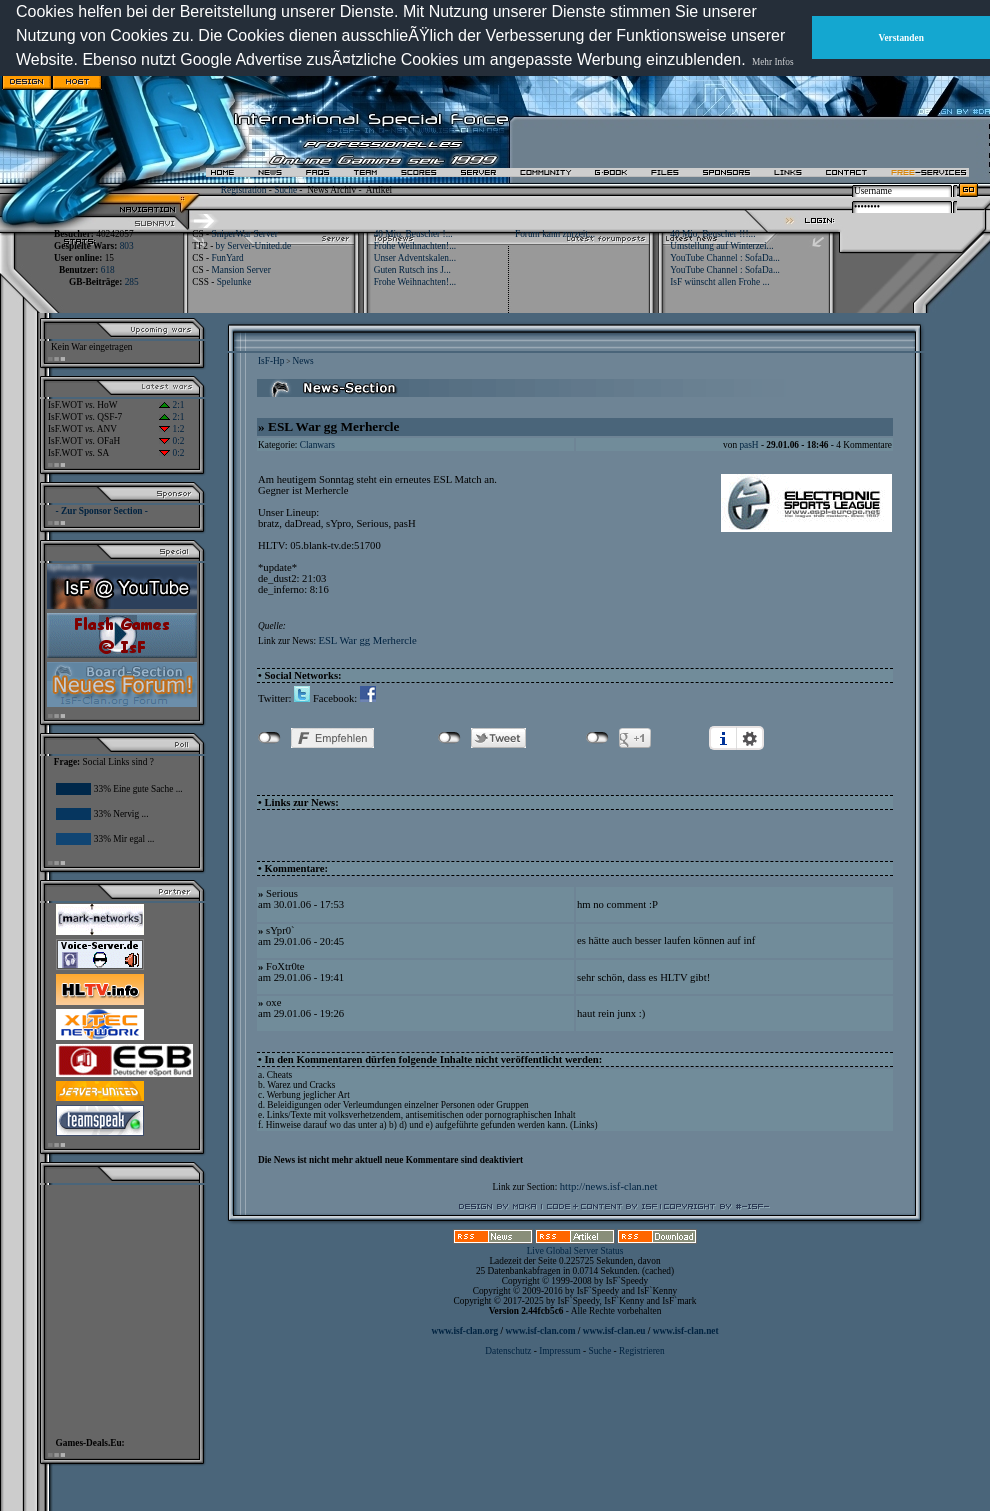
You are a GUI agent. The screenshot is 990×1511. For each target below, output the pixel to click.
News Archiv (331, 190)
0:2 (171, 441)
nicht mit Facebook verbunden (269, 738)
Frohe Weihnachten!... (415, 246)
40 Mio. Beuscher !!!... (712, 234)
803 (127, 246)
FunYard (227, 258)
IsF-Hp (271, 361)
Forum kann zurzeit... (555, 234)
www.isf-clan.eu (614, 1331)
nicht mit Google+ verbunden (597, 738)
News (302, 361)
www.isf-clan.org (464, 1331)
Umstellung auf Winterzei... (721, 246)
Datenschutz (509, 1351)
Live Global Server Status (575, 1251)
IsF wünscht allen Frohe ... (719, 282)
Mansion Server (240, 270)
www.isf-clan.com (541, 1331)
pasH (748, 445)
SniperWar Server (244, 234)
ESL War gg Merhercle (367, 640)
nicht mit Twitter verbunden (449, 738)
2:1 (171, 405)
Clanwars (317, 445)
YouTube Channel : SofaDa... (725, 258)
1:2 (171, 429)
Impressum (559, 1351)
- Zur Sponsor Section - (102, 511)
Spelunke (234, 282)
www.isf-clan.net (686, 1331)
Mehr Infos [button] (773, 62)
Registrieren (642, 1351)
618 (108, 270)
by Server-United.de (253, 246)
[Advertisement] (611, 77)
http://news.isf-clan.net (609, 1186)
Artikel (379, 190)
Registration (244, 190)
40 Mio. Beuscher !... (413, 234)
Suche (285, 190)
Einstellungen (750, 738)
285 (132, 282)
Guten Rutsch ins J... (412, 270)
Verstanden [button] (901, 38)
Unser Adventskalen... (415, 258)
